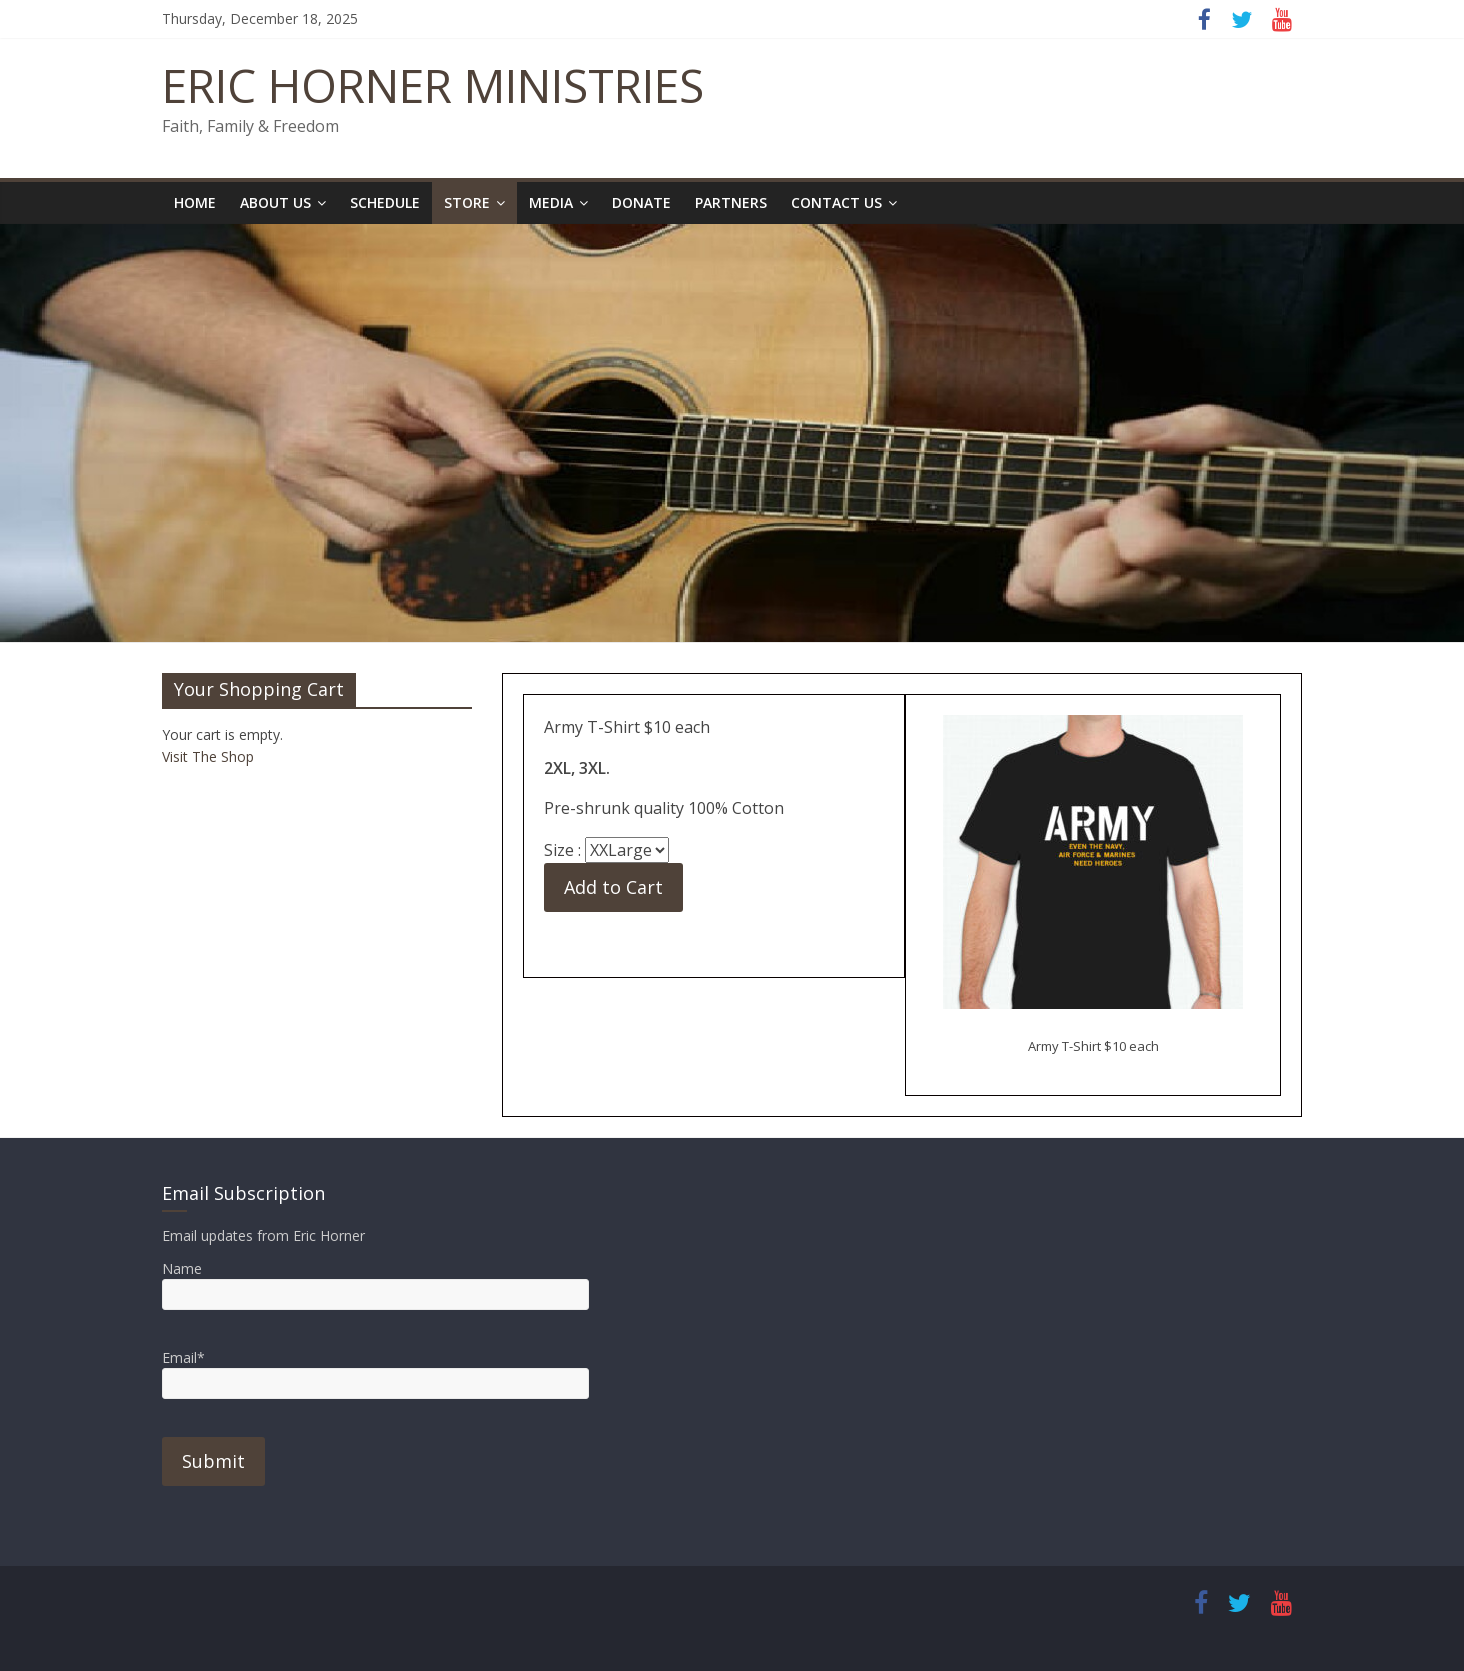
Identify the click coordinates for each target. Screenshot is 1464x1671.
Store (467, 202)
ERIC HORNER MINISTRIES (433, 85)
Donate (641, 202)
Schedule (385, 202)
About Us (275, 202)
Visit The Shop (208, 756)
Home (195, 202)
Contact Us (836, 202)
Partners (731, 202)
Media (551, 202)
